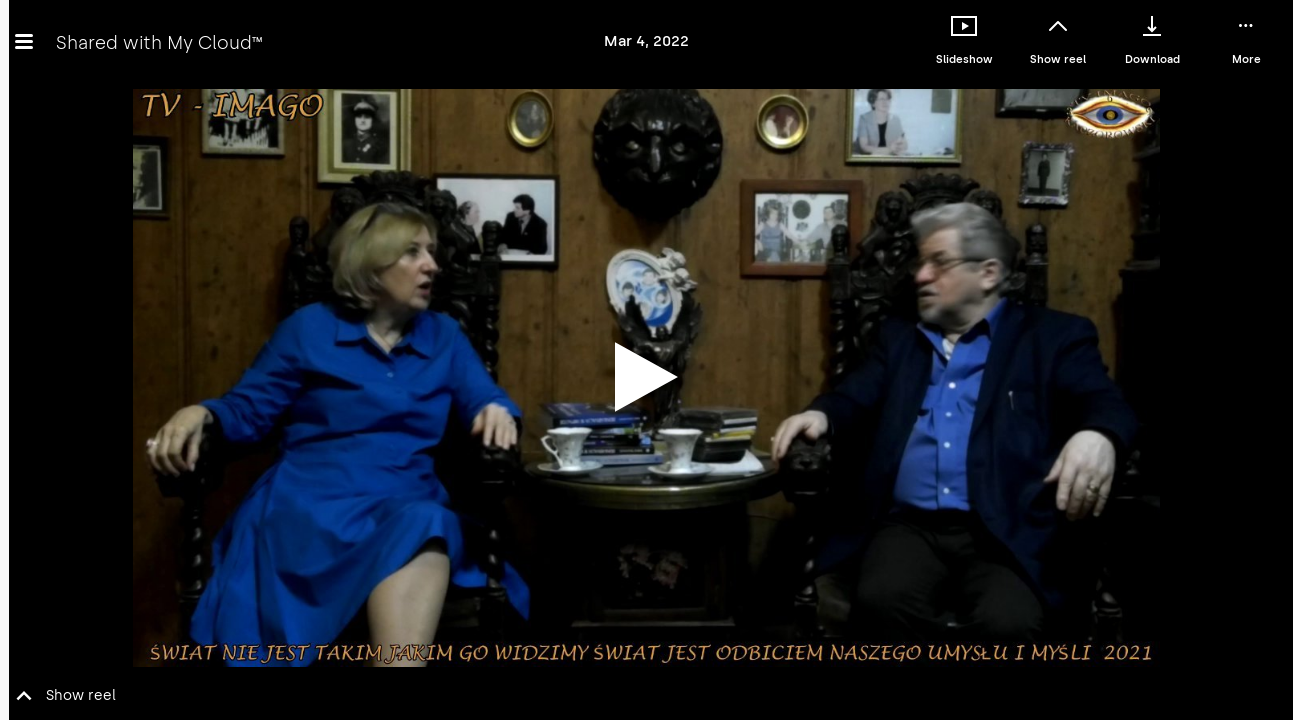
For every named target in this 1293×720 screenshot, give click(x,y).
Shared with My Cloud (159, 42)
